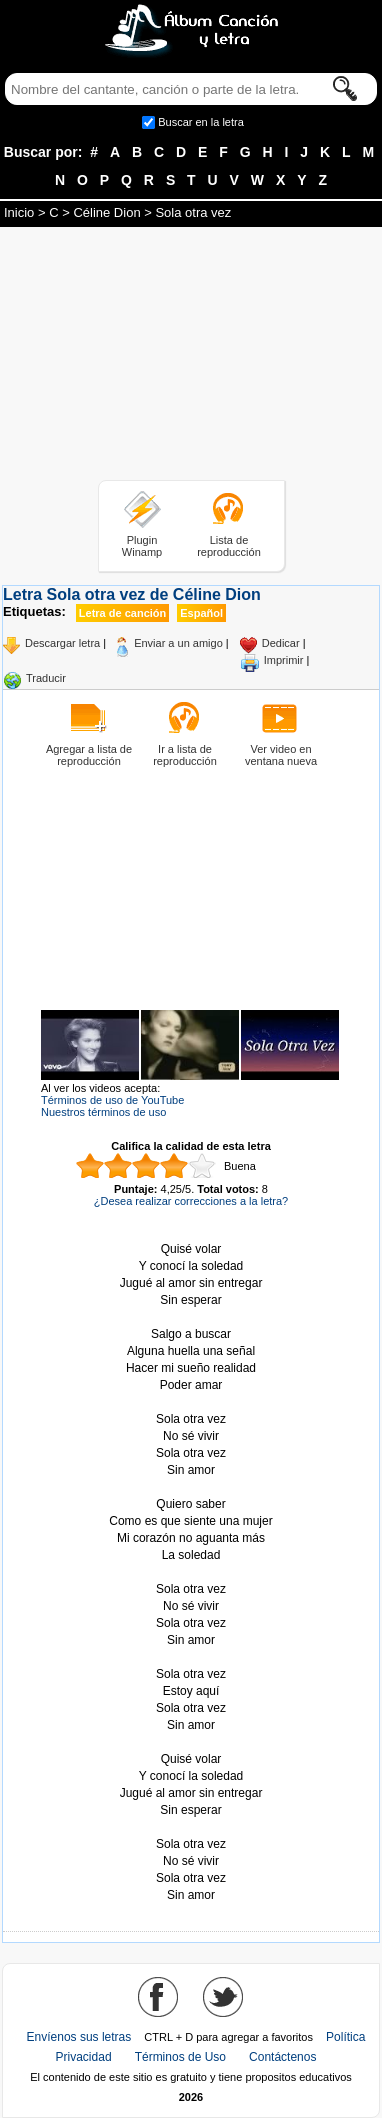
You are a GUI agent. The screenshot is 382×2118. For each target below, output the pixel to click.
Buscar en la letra (201, 122)
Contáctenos (282, 2057)
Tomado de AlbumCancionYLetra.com (191, 1827)
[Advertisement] (191, 357)
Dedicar (281, 643)
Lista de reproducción (229, 546)
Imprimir (284, 660)
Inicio (19, 212)
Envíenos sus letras (79, 2037)
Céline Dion (106, 212)
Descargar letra (62, 643)
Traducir (46, 678)
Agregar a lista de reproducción (89, 755)
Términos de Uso (180, 2057)
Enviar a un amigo (178, 643)
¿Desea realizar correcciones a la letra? (191, 1201)
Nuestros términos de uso (103, 1112)
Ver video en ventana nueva (281, 755)
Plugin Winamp (142, 546)
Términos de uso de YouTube (112, 1100)
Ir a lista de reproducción (185, 755)
